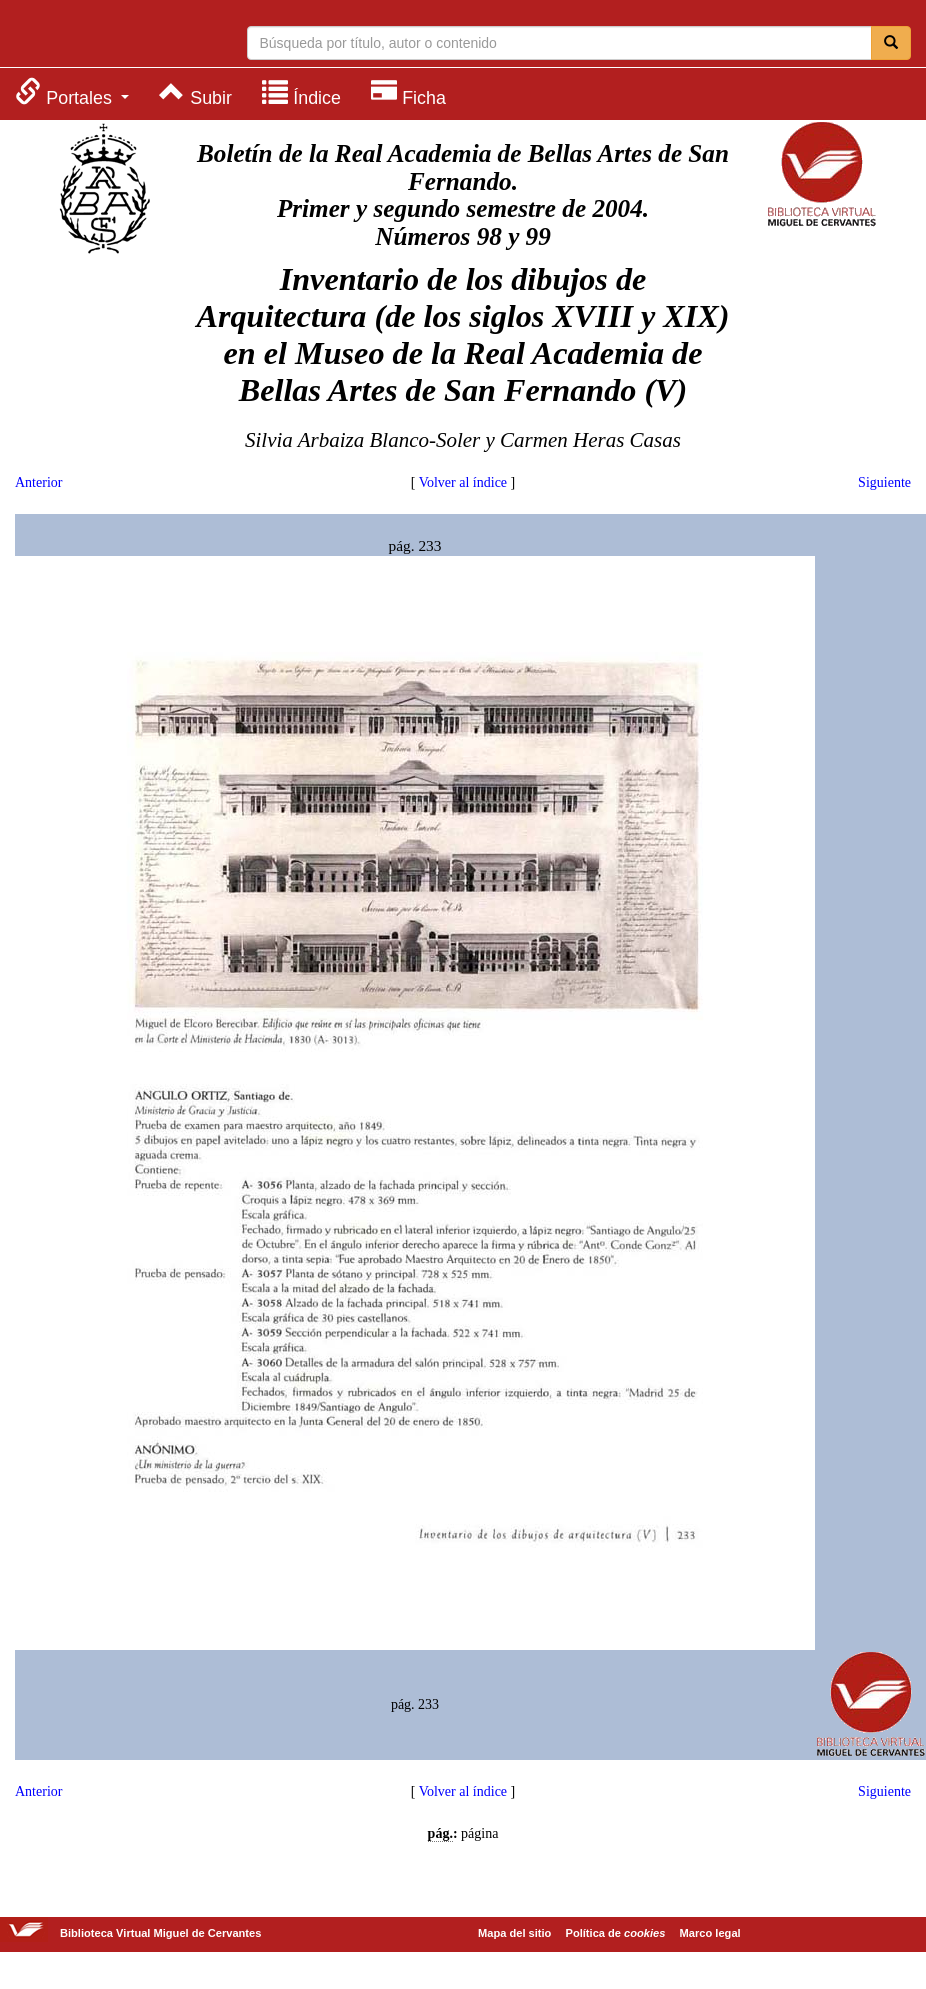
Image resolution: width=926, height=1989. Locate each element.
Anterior (38, 482)
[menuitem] (72, 92)
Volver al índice (463, 482)
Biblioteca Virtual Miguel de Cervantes (95, 36)
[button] (72, 92)
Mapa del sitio (514, 1933)
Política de (616, 1933)
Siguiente (884, 482)
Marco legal (710, 1933)
